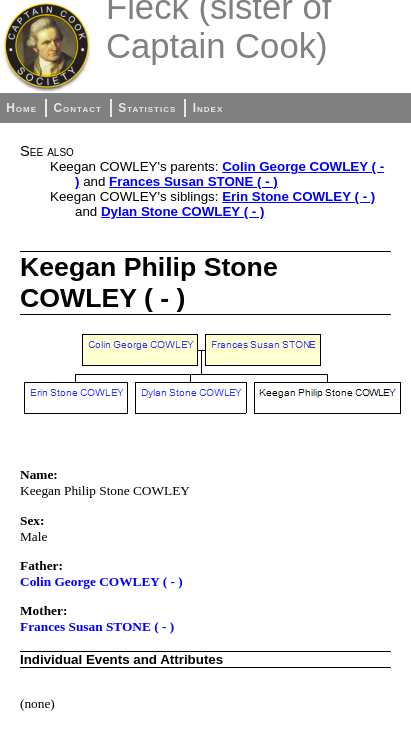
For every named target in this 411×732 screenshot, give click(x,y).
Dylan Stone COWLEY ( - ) (182, 211)
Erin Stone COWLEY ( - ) (298, 196)
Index (208, 108)
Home (21, 108)
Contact (77, 108)
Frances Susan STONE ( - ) (193, 181)
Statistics (147, 108)
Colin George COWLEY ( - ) (101, 581)
